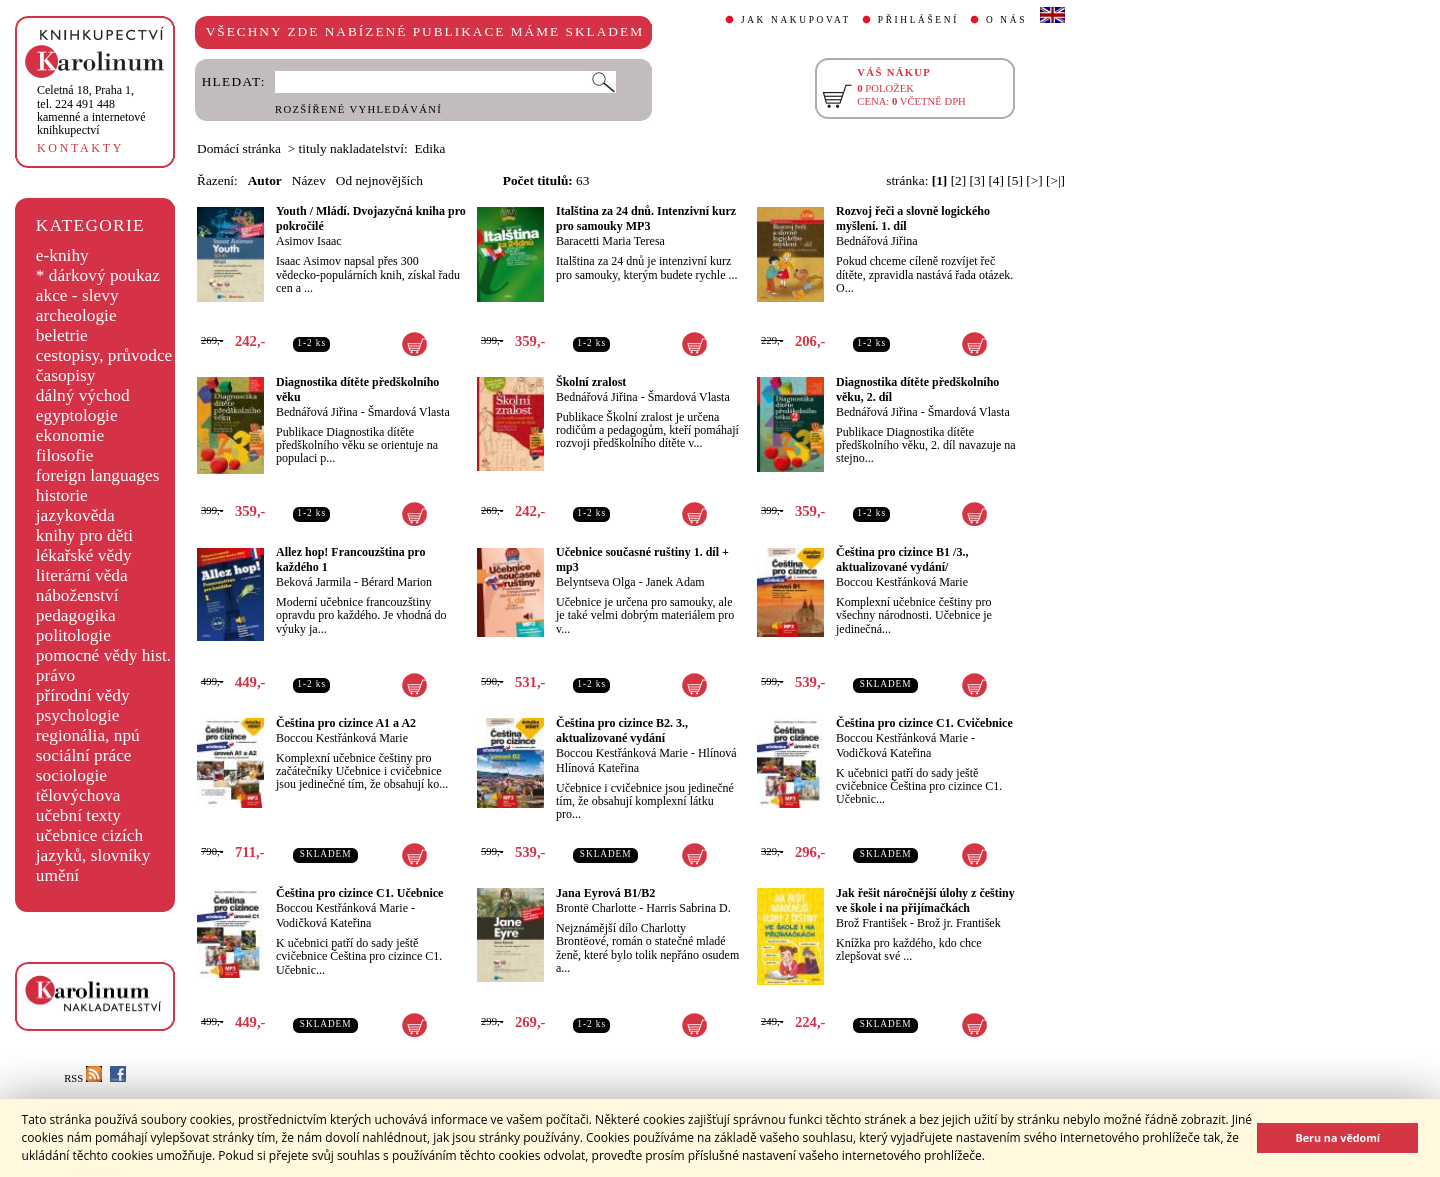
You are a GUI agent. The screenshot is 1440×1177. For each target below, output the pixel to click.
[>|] (1055, 180)
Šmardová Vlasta (409, 412)
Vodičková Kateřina (883, 753)
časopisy (66, 375)
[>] (1034, 180)
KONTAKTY (80, 148)
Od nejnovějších (379, 180)
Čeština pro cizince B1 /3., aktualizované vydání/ (902, 559)
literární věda (82, 575)
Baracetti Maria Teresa (610, 241)
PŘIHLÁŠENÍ (918, 20)
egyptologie (77, 415)
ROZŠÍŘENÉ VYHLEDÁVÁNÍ (358, 109)
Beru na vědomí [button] (1337, 1137)
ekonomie (70, 435)
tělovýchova (78, 795)
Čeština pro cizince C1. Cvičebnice (924, 723)
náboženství (77, 595)
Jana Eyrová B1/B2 (605, 893)
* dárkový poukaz (98, 275)
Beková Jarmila (313, 582)
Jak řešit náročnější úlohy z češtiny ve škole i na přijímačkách (925, 900)
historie (62, 495)
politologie (73, 635)
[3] (978, 180)
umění (57, 875)
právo (55, 675)
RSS (83, 1078)
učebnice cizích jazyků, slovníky (93, 845)
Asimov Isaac (309, 241)
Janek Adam (675, 582)
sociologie (71, 775)
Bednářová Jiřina (877, 241)
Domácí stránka (239, 148)
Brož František (871, 923)
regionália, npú (88, 735)
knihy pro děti (84, 535)
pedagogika (76, 615)
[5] (1015, 180)
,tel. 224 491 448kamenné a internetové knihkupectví (91, 110)
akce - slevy (77, 295)
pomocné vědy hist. (103, 655)
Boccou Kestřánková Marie (902, 582)
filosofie (65, 455)
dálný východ (83, 395)
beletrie (62, 335)
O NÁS (1006, 20)
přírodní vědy (83, 695)
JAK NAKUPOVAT (796, 20)
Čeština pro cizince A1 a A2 (346, 723)
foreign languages (98, 475)
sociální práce (84, 755)
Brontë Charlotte (596, 908)
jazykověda (75, 515)
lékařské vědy (84, 555)
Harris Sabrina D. (688, 908)
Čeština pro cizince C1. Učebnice (359, 893)
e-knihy (62, 255)
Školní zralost (591, 382)
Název (309, 180)
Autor (265, 180)
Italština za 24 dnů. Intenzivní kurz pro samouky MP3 (646, 218)
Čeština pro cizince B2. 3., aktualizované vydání (622, 730)
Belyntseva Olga (596, 582)
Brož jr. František (959, 923)
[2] (959, 180)
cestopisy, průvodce (104, 355)
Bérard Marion (396, 582)
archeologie (76, 315)
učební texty (78, 815)
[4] (996, 180)
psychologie (78, 715)
